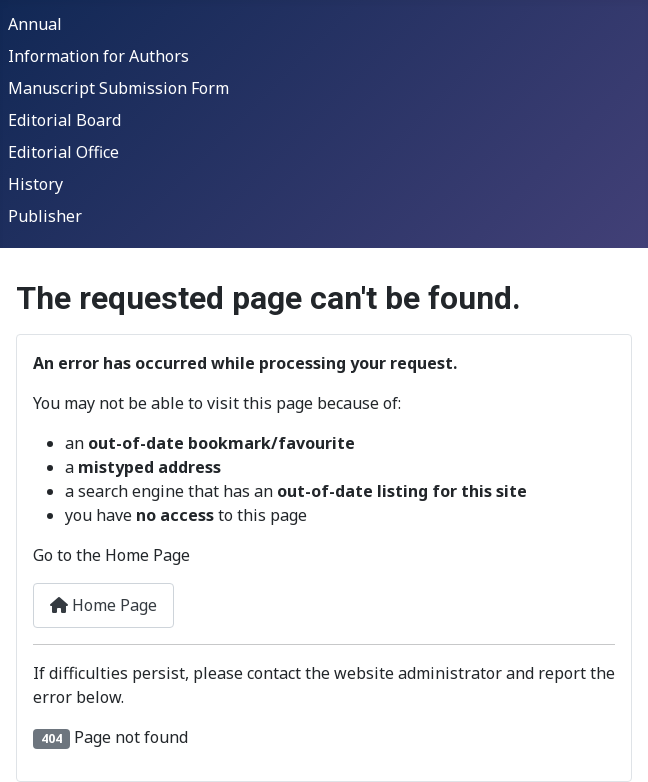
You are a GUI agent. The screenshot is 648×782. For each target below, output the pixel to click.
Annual (35, 24)
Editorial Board (64, 120)
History (35, 184)
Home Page (103, 605)
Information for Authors (98, 56)
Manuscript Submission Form (118, 88)
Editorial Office (63, 152)
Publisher (45, 216)
